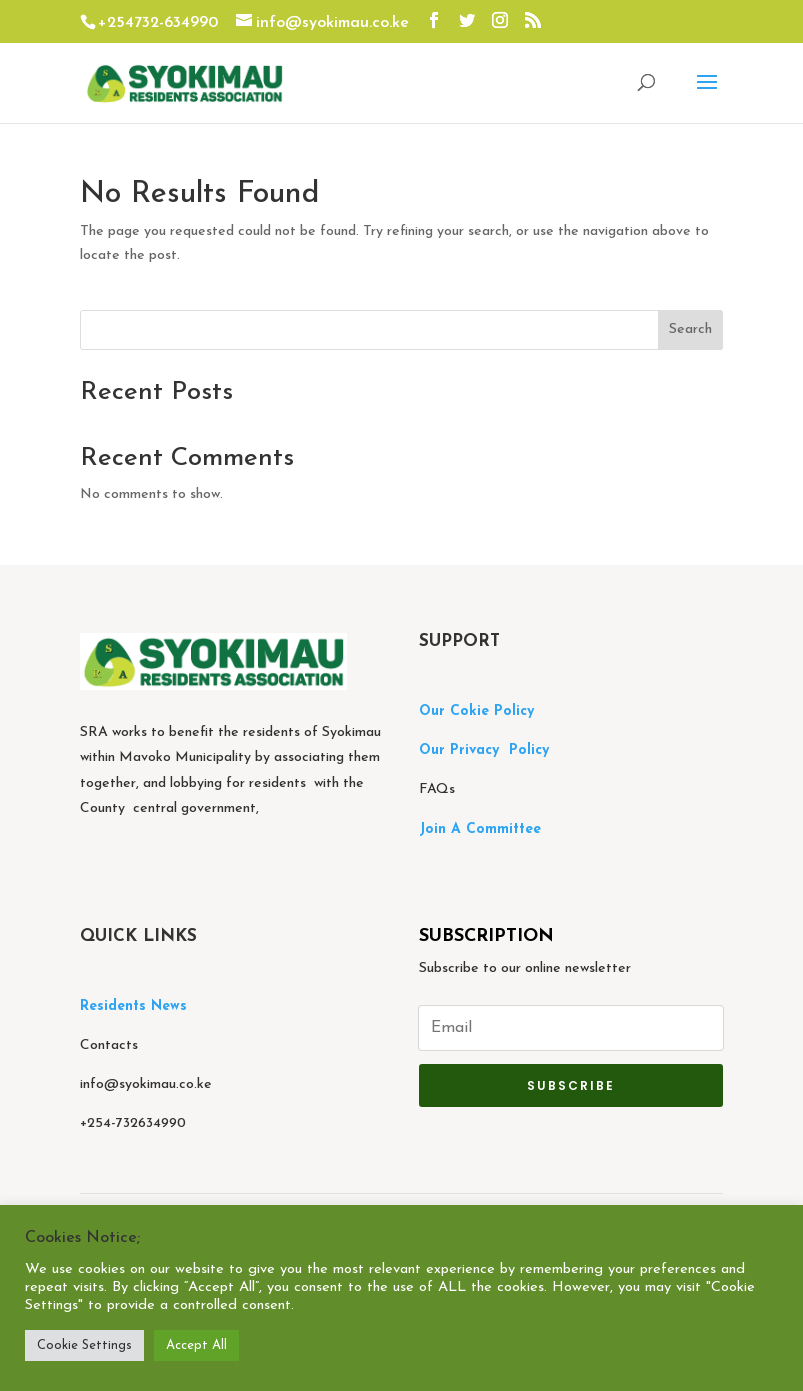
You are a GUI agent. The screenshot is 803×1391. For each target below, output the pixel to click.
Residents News (136, 1006)
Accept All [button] (196, 1345)
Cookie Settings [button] (84, 1345)
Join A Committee (480, 829)
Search (690, 329)
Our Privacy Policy (484, 750)
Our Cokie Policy (476, 711)
